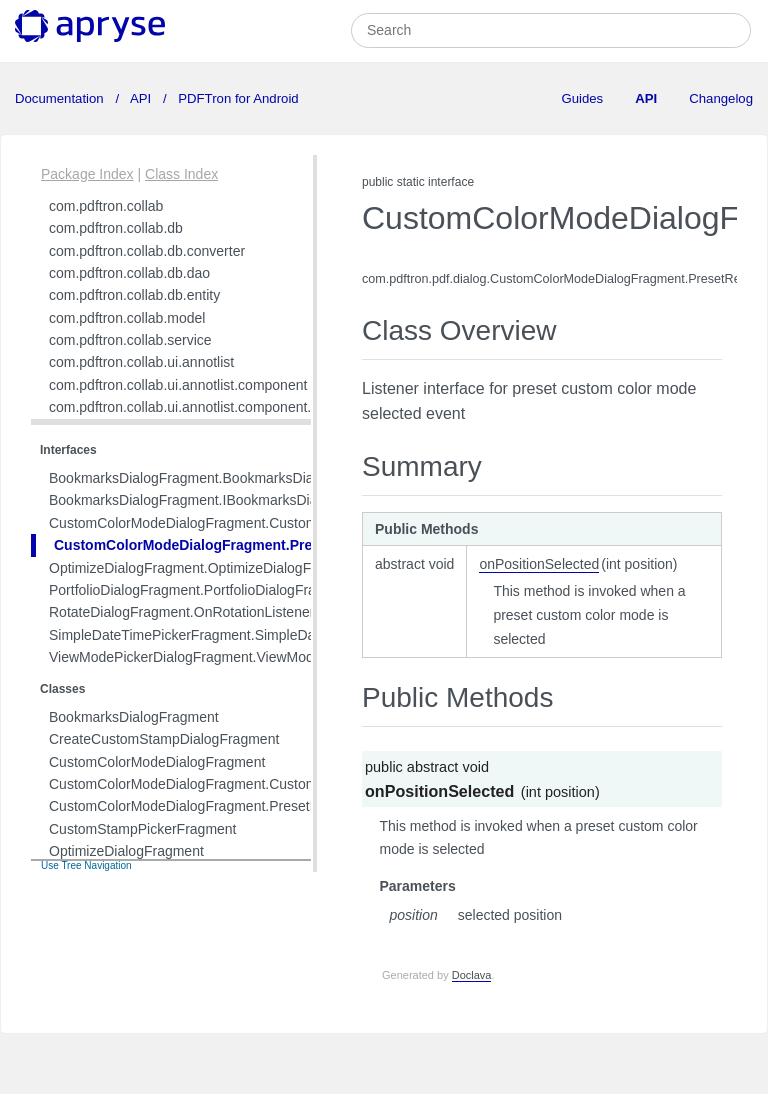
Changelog (721, 98)
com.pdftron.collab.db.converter (147, 251)
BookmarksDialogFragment (134, 717)
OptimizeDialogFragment (126, 851)
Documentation (61, 98)
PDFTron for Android (237, 98)
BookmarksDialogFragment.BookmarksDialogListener (215, 478)
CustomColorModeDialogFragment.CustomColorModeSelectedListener (269, 523)
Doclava (472, 975)
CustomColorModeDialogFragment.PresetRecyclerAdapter (231, 806)
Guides (582, 98)
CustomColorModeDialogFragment (157, 762)
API (141, 98)
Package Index (87, 174)
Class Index (181, 174)
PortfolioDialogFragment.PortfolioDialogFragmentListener (227, 590)
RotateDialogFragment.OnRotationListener (181, 612)
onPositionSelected (539, 564)
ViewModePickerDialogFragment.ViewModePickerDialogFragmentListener (279, 657)
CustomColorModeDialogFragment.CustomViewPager (217, 784)
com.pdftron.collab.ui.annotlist (141, 362)
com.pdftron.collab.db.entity (134, 295)
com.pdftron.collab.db (116, 228)
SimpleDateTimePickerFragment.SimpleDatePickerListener (232, 635)
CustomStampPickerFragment (143, 829)
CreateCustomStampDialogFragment (164, 739)
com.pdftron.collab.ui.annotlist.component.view (194, 407)
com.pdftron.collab (106, 206)
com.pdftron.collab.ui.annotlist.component (178, 385)
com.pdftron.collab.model (127, 318)
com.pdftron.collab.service (130, 340)
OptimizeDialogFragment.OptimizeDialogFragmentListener (230, 568)
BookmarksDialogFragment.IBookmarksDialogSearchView (230, 500)
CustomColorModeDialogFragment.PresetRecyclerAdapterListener (276, 545)
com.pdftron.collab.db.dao (129, 273)
